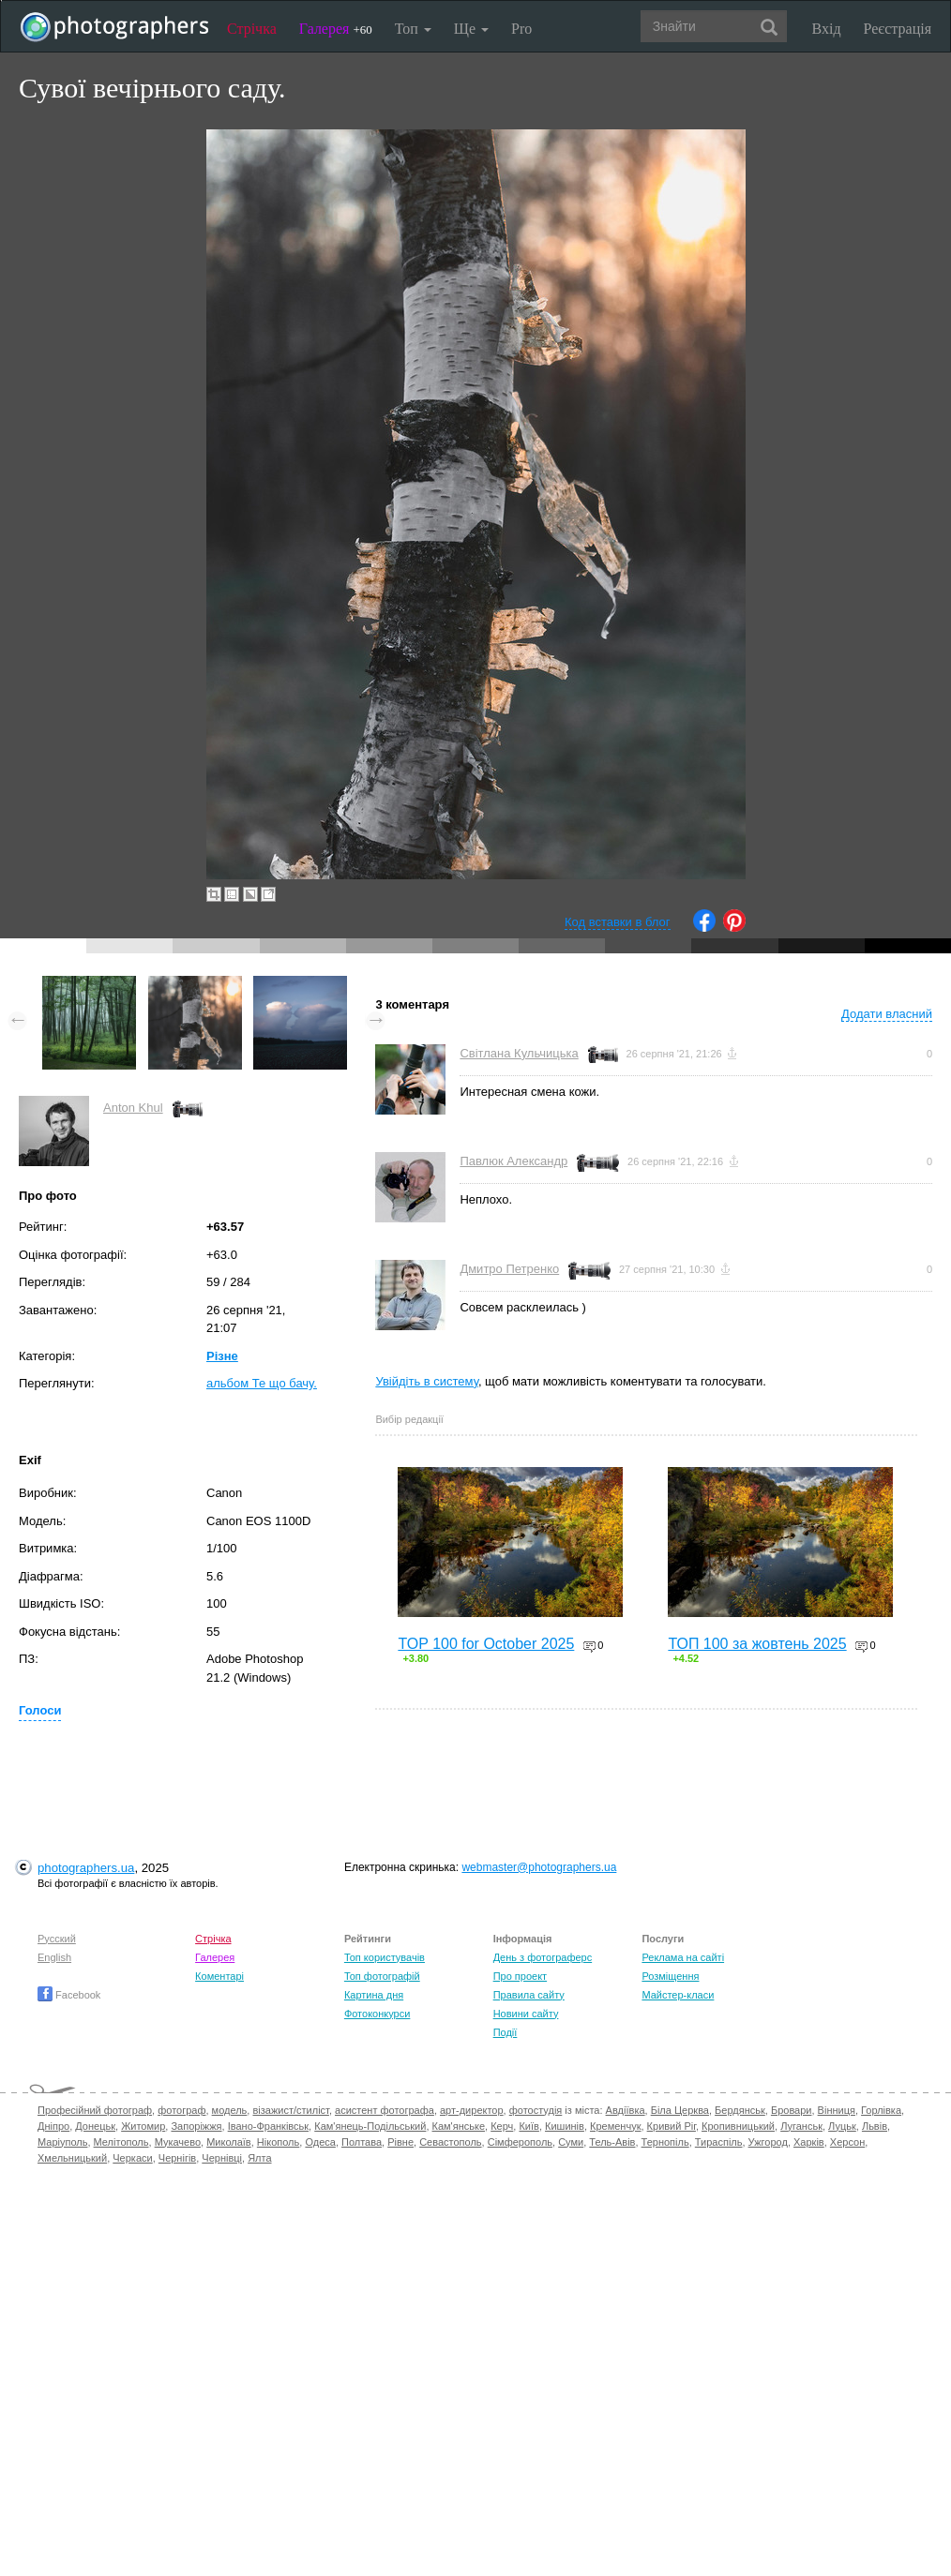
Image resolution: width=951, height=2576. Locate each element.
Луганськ (801, 2126)
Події (505, 2032)
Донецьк (95, 2126)
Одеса (320, 2142)
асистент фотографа (384, 2110)
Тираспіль (719, 2142)
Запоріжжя (196, 2126)
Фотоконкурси (377, 2013)
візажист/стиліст (290, 2110)
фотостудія (536, 2110)
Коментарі (219, 1976)
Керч (502, 2126)
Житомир (143, 2126)
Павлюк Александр (513, 1161)
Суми (570, 2142)
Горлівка (881, 2110)
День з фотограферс (543, 1957)
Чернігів (177, 2158)
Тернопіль (665, 2142)
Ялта (259, 2158)
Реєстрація (897, 29)
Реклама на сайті (683, 1957)
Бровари (791, 2110)
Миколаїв (228, 2142)
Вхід (826, 29)
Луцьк (842, 2126)
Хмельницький (72, 2158)
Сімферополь (520, 2142)
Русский (57, 1938)
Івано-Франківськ (268, 2126)
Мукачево (178, 2142)
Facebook (69, 1994)
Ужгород (768, 2142)
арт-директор (472, 2110)
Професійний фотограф (95, 2110)
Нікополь (278, 2142)
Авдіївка (625, 2110)
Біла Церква (680, 2110)
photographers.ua (86, 1868)
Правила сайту (529, 1994)
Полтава (361, 2142)
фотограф (181, 2110)
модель (230, 2110)
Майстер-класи (678, 1994)
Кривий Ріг (671, 2126)
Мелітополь (121, 2142)
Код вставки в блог (618, 922)
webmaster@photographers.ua (538, 1867)
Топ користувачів (384, 1957)
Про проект (520, 1976)
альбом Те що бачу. (261, 1383)
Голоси (40, 1710)
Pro (521, 29)
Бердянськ (740, 2110)
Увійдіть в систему (426, 1381)
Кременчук (615, 2126)
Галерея (335, 29)
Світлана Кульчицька (519, 1053)
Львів (874, 2126)
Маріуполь (62, 2142)
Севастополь (450, 2142)
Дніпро (53, 2126)
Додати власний (886, 1014)
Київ (528, 2126)
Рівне (400, 2142)
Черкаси (132, 2158)
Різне (222, 1356)
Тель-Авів (612, 2142)
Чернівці (222, 2158)
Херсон (847, 2142)
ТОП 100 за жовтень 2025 (757, 1644)
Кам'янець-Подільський (370, 2126)
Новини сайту (526, 2013)
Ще (471, 29)
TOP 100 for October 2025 (486, 1644)
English (54, 1957)
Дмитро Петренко (509, 1269)
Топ (413, 29)
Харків (808, 2142)
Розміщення (670, 1976)
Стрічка (252, 29)
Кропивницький (738, 2126)
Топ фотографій (382, 1976)
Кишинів (564, 2126)
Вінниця (836, 2110)
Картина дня (373, 1994)
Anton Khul (133, 1108)
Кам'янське (459, 2126)
